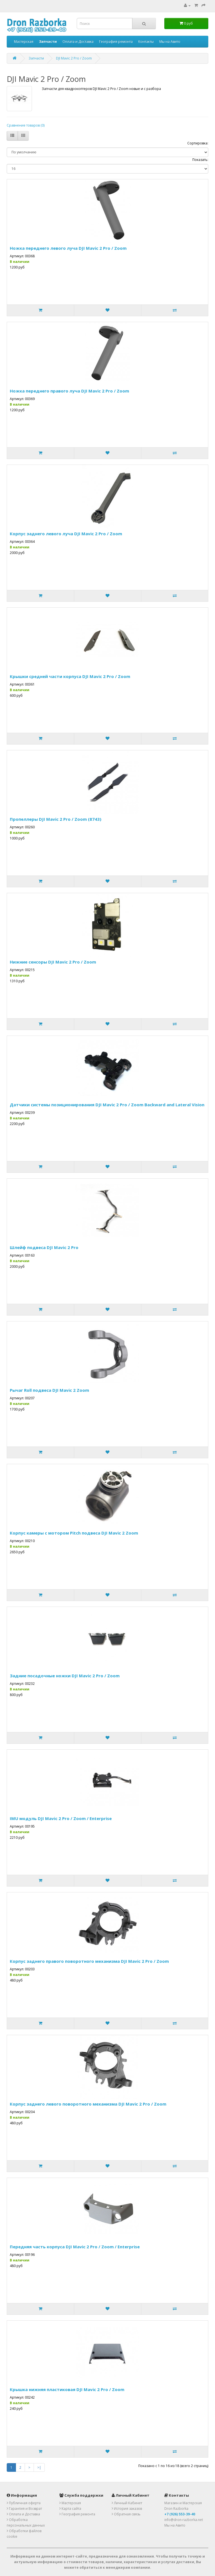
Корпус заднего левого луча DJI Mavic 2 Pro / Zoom (66, 533)
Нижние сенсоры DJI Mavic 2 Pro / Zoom (53, 962)
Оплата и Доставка (78, 41)
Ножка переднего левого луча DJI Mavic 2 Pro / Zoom (68, 248)
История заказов (127, 2508)
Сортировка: (197, 143)
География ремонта (116, 41)
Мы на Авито (169, 41)
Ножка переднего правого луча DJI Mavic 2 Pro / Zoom (69, 391)
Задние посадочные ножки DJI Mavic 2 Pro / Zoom (65, 1675)
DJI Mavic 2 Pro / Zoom (74, 58)
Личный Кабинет (127, 2503)
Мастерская (23, 41)
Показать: (200, 159)
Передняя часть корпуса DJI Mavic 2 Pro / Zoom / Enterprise (75, 2246)
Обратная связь (126, 2514)
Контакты (146, 41)
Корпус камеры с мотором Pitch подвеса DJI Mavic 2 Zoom (74, 1533)
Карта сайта (70, 2508)
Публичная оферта (24, 2503)
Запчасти (36, 58)
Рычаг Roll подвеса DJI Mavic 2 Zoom (49, 1390)
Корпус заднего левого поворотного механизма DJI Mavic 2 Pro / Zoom (88, 2104)
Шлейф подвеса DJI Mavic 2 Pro (44, 1247)
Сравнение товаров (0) (26, 125)
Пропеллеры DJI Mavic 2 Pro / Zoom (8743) (55, 819)
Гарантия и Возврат (24, 2508)
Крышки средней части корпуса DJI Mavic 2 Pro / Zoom (70, 676)
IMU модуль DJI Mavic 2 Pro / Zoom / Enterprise (61, 1818)
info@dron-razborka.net (183, 2519)
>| (39, 2467)
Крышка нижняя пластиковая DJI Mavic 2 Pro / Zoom (67, 2389)
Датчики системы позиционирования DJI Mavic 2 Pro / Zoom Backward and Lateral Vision (107, 1104)
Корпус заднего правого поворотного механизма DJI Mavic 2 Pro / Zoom (89, 1961)
